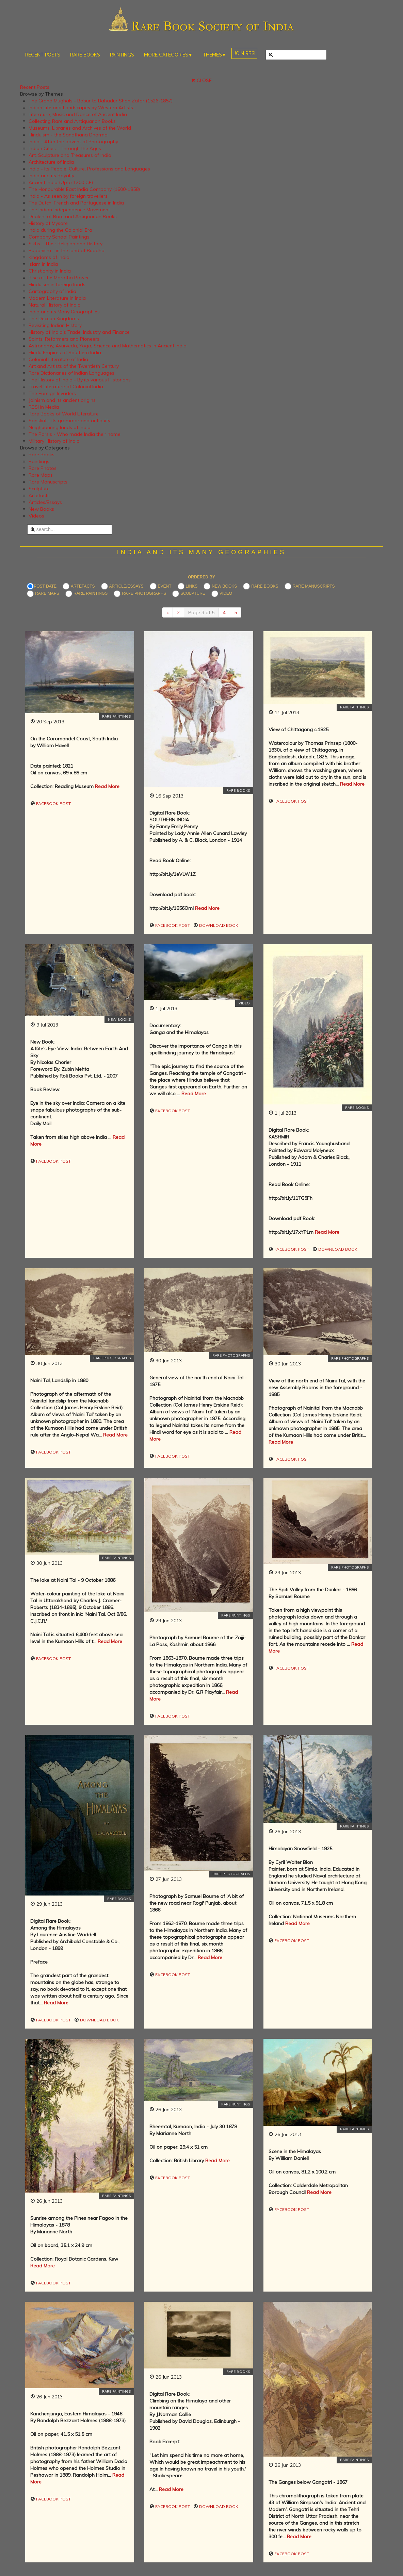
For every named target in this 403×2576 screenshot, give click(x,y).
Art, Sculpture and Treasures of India (70, 155)
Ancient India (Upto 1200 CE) (61, 182)
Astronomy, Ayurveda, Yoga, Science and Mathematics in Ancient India (108, 346)
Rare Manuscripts (48, 482)
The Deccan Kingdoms (54, 318)
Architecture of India (51, 162)
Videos (36, 516)
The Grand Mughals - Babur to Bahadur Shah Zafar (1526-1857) (101, 101)
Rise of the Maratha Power (59, 278)
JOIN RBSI (244, 53)
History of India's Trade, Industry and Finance (79, 332)
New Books (41, 509)
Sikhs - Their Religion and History (65, 244)
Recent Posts (34, 87)
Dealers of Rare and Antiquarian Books (73, 216)
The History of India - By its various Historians (80, 380)
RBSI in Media (44, 407)
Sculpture (39, 489)
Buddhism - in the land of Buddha (66, 250)
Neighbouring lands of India (60, 427)
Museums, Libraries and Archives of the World (80, 128)
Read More (107, 786)
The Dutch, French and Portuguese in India (76, 203)
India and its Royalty (51, 176)
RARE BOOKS (85, 55)
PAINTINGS (122, 55)
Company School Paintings (59, 237)
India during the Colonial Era (60, 230)
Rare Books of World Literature (64, 414)
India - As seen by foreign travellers (68, 196)
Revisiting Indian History (55, 325)
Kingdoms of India (49, 257)
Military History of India (54, 441)
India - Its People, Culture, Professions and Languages (89, 169)
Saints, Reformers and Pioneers (64, 339)
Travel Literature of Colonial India (66, 386)
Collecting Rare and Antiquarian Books (72, 121)
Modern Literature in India (57, 298)
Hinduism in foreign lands (57, 284)
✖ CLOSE (201, 80)
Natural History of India (55, 305)
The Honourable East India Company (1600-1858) (84, 189)
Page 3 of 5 (201, 612)
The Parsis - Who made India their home (74, 434)
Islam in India (43, 264)
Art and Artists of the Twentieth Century (74, 366)
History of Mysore (48, 223)
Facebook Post (53, 803)
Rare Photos (43, 468)
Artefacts (39, 495)
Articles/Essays (45, 502)
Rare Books (41, 455)
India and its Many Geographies (64, 312)
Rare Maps (41, 475)
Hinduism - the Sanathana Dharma (68, 135)
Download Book (218, 925)
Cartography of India (52, 291)
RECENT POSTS (42, 55)
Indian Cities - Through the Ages (65, 148)
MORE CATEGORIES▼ (168, 55)
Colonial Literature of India (58, 359)
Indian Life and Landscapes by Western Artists (81, 107)
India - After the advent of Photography (73, 141)
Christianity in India (50, 271)
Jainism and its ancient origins (62, 400)
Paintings (39, 461)
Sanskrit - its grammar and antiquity (69, 420)
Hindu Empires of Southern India (65, 352)
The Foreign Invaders (52, 393)
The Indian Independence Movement (69, 210)
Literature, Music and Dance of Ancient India (78, 114)
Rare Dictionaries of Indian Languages (71, 373)
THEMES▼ (214, 55)
